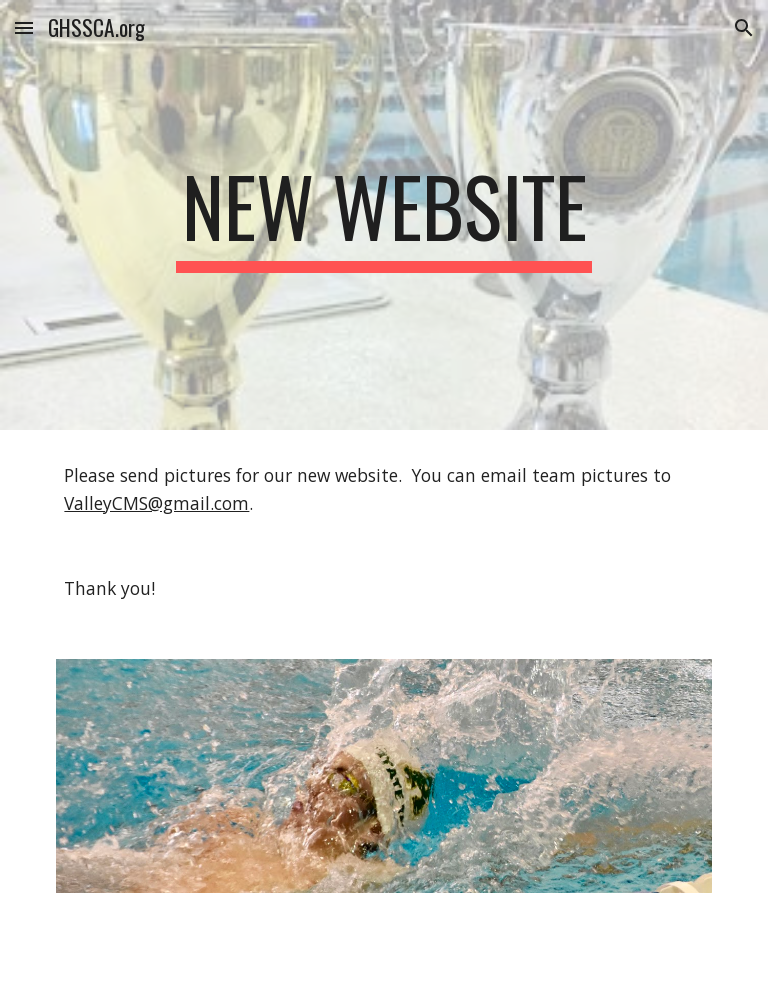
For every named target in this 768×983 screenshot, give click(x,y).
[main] (383, 215)
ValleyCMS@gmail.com (156, 503)
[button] (24, 27)
